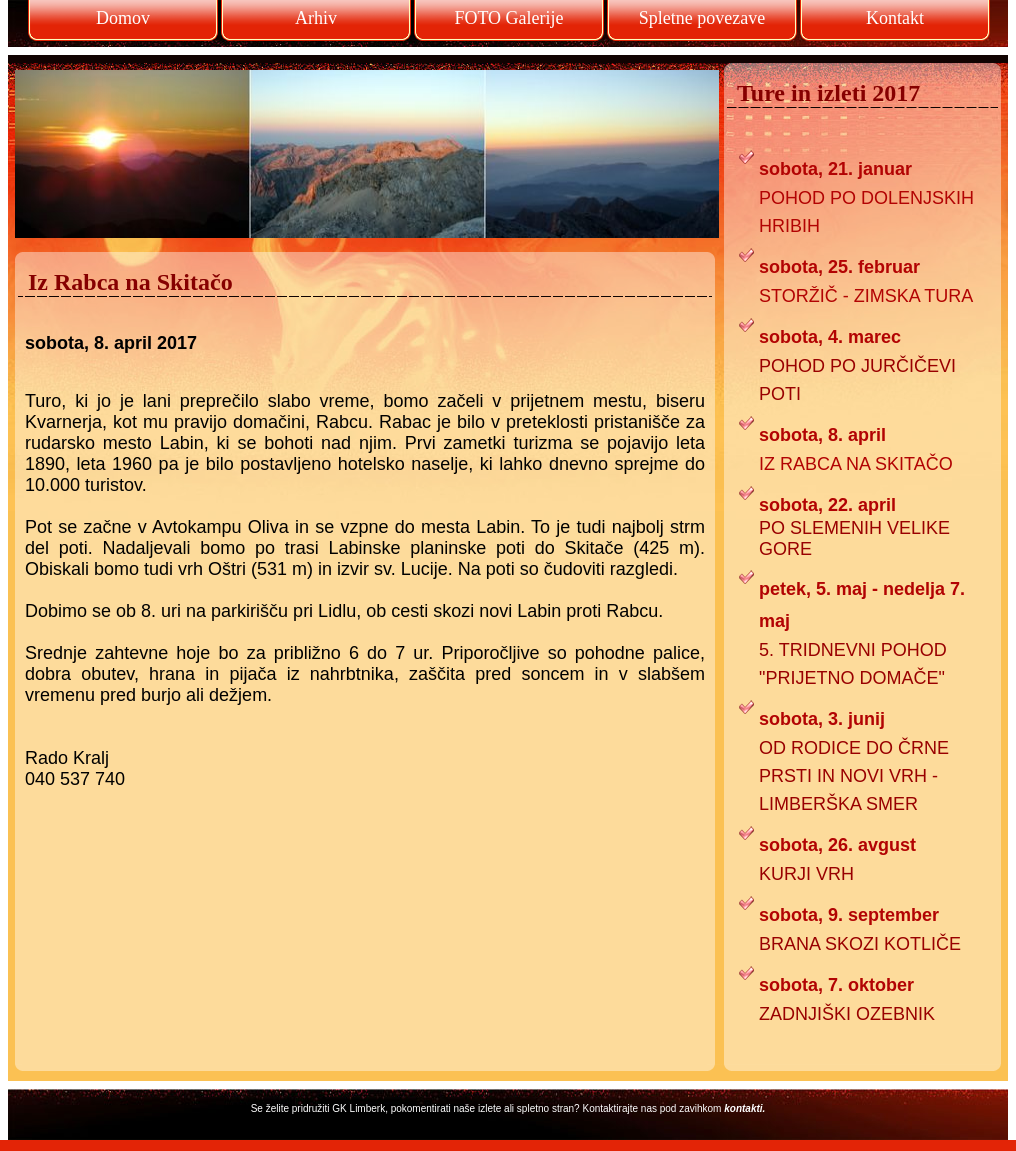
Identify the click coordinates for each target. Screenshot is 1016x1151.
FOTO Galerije (508, 18)
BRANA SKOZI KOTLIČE (860, 944)
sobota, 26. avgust (837, 845)
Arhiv (316, 18)
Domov (123, 18)
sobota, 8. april (822, 435)
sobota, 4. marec (830, 337)
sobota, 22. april (827, 505)
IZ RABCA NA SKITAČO (856, 464)
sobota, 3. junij (822, 719)
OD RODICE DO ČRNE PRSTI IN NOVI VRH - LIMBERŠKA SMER (854, 776)
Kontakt (895, 18)
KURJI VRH (806, 874)
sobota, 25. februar (839, 267)
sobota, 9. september (849, 915)
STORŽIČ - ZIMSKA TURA (866, 296)
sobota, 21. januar (835, 169)
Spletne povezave (702, 18)
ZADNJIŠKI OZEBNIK (847, 1014)
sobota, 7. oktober (836, 985)
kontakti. (744, 1108)
